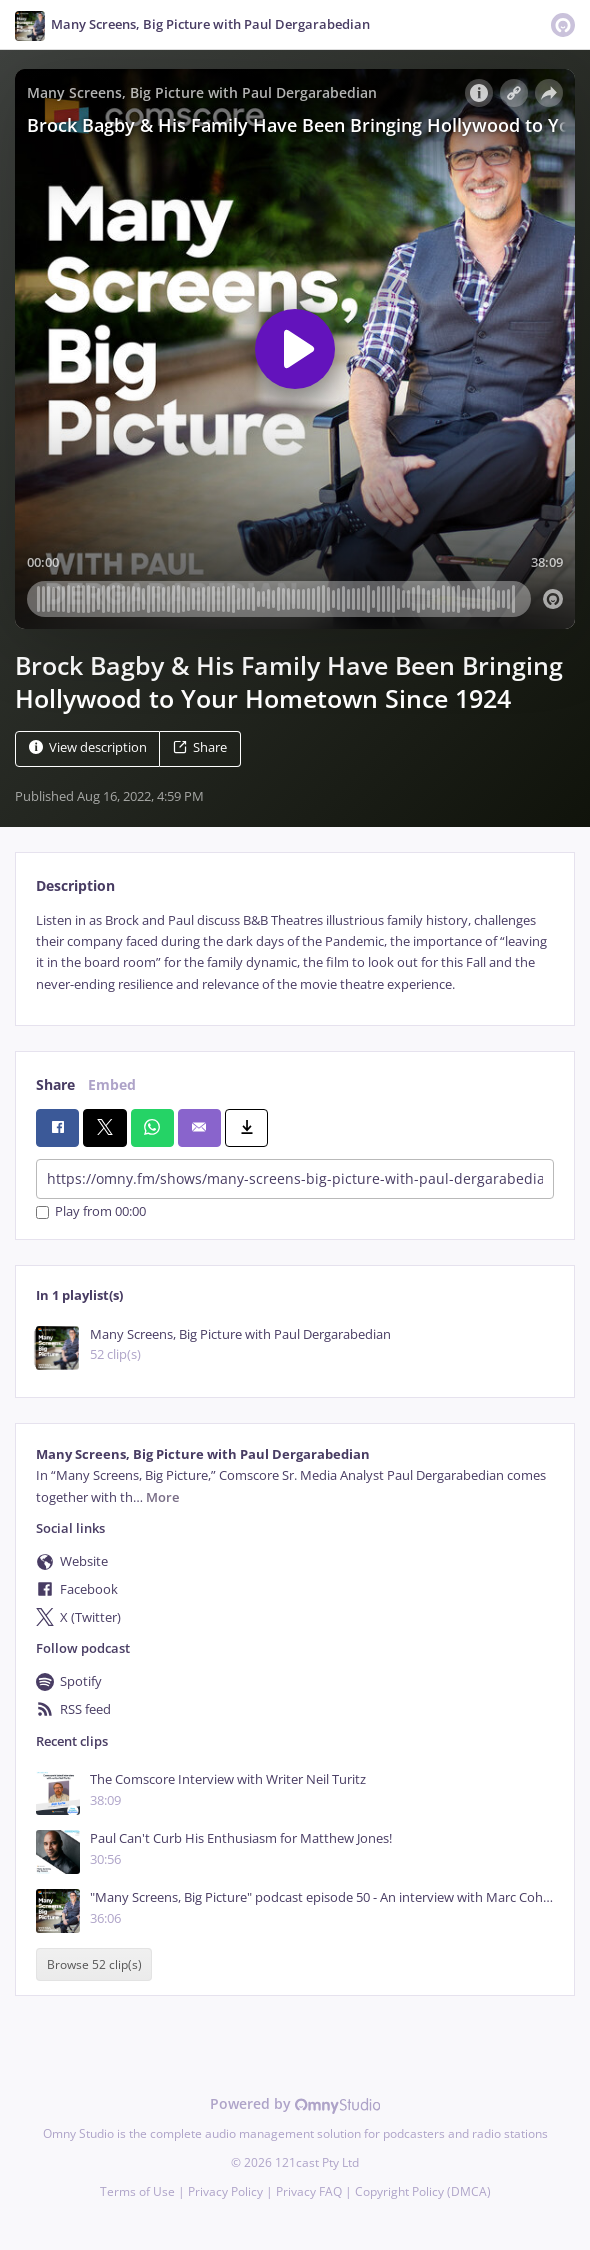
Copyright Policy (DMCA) (423, 2191)
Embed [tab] (112, 1084)
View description (88, 747)
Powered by (295, 2103)
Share (200, 747)
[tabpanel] (295, 953)
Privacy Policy (225, 2191)
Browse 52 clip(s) (94, 1964)
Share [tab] (55, 1084)
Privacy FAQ (309, 2191)
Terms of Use (137, 2191)
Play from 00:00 (91, 1212)
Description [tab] (75, 885)
